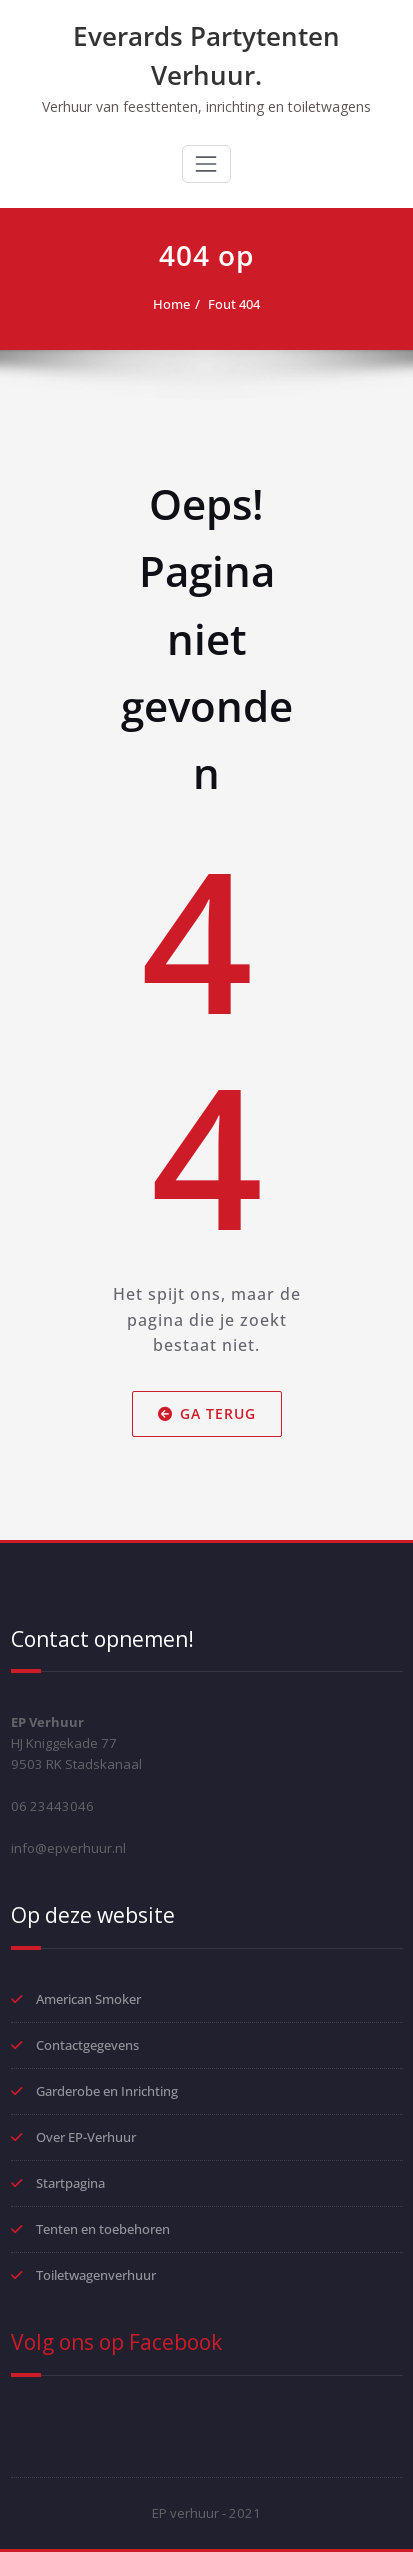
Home (171, 304)
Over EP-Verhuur (86, 2137)
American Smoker (88, 1999)
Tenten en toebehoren (103, 2229)
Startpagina (70, 2183)
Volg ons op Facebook (116, 2342)
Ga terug (207, 1413)
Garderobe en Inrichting (107, 2091)
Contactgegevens (87, 2045)
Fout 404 (234, 304)
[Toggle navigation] (206, 164)
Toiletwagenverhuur (96, 2275)
